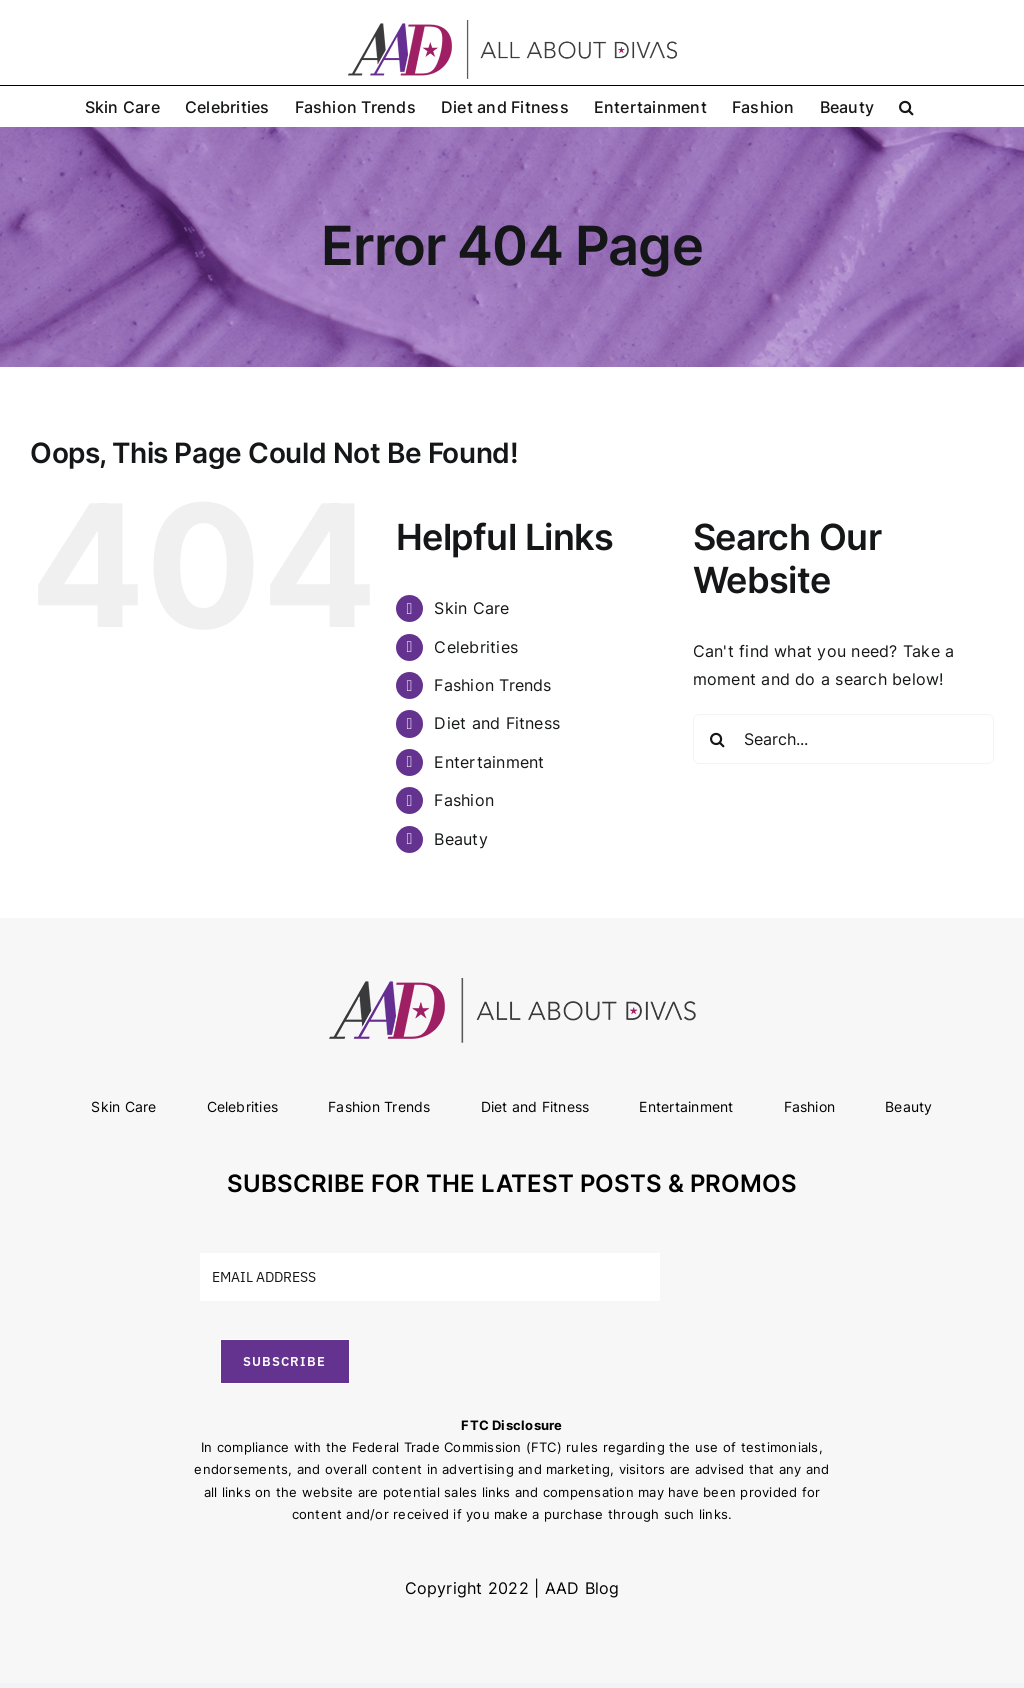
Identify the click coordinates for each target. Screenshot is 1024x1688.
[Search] (718, 739)
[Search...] (843, 739)
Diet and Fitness (497, 723)
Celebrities (476, 647)
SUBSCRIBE (284, 1361)
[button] (906, 106)
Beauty (460, 839)
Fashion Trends (492, 685)
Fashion (464, 800)
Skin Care (471, 608)
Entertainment (489, 762)
